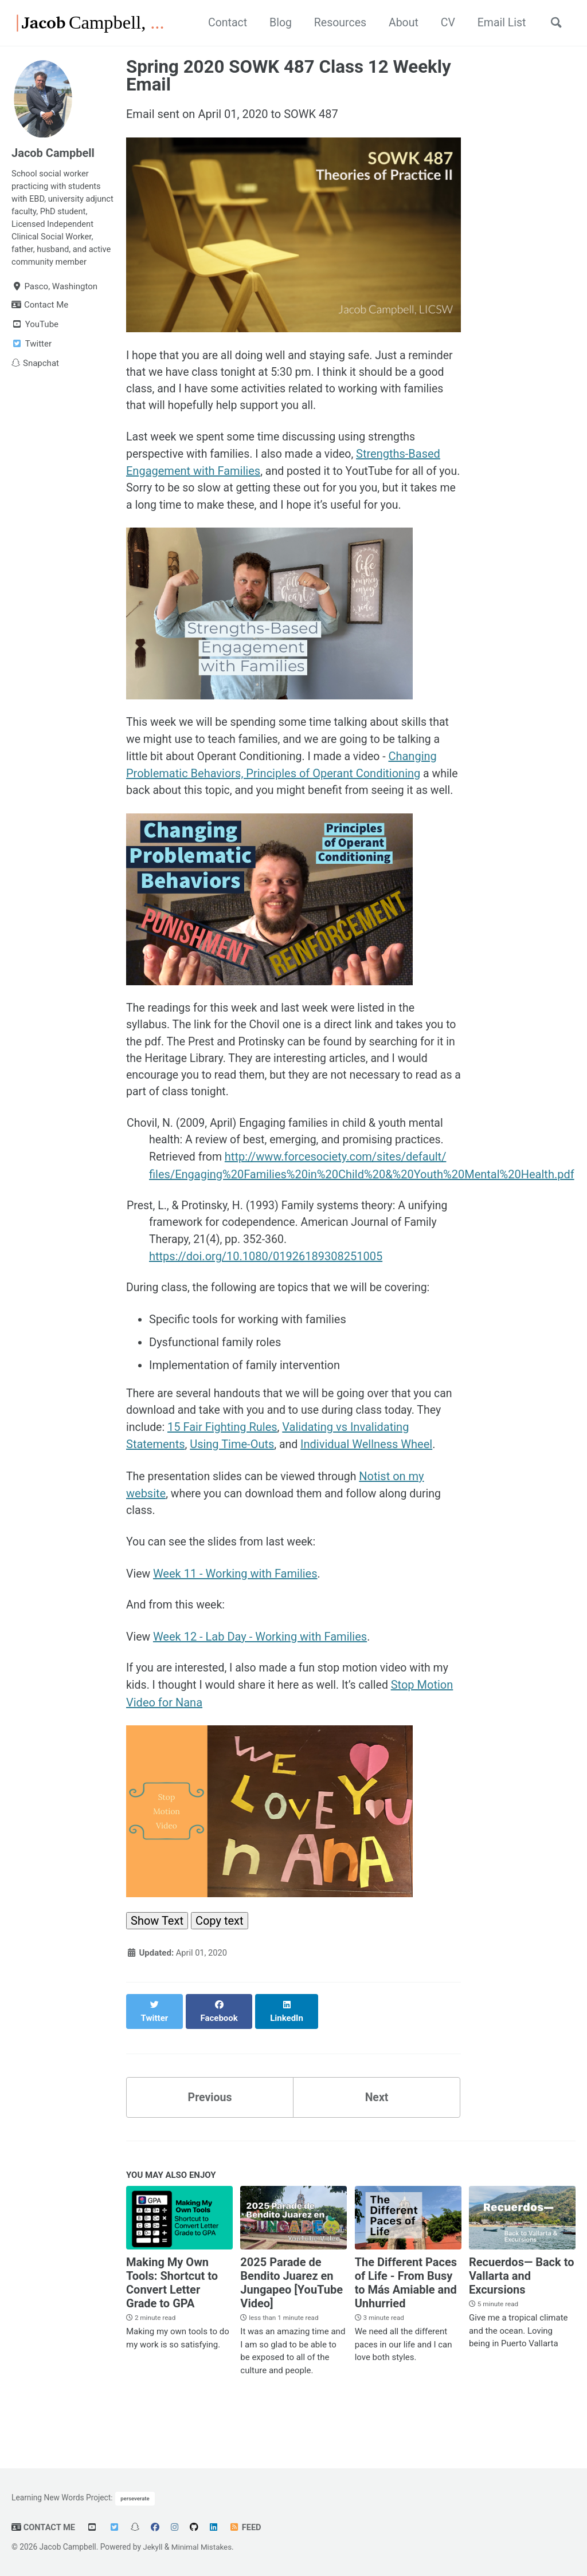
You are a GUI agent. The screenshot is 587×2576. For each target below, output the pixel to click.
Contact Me (44, 2527)
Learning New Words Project (61, 2497)
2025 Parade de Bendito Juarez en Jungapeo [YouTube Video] (291, 2305)
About (397, 23)
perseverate (135, 2498)
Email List (498, 23)
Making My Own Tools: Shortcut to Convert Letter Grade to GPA (172, 2305)
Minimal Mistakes (203, 2546)
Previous (210, 2119)
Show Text (157, 1955)
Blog (270, 23)
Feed (246, 2527)
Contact (216, 23)
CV (442, 23)
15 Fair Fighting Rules (251, 1458)
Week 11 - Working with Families (236, 1606)
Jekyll (153, 2546)
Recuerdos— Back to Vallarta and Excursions (521, 2298)
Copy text (219, 1955)
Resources (332, 23)
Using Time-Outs (232, 1475)
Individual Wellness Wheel (367, 1475)
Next (377, 2119)
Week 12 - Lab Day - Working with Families (260, 1670)
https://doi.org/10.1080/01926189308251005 (265, 1285)
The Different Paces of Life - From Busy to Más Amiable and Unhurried (406, 2305)
